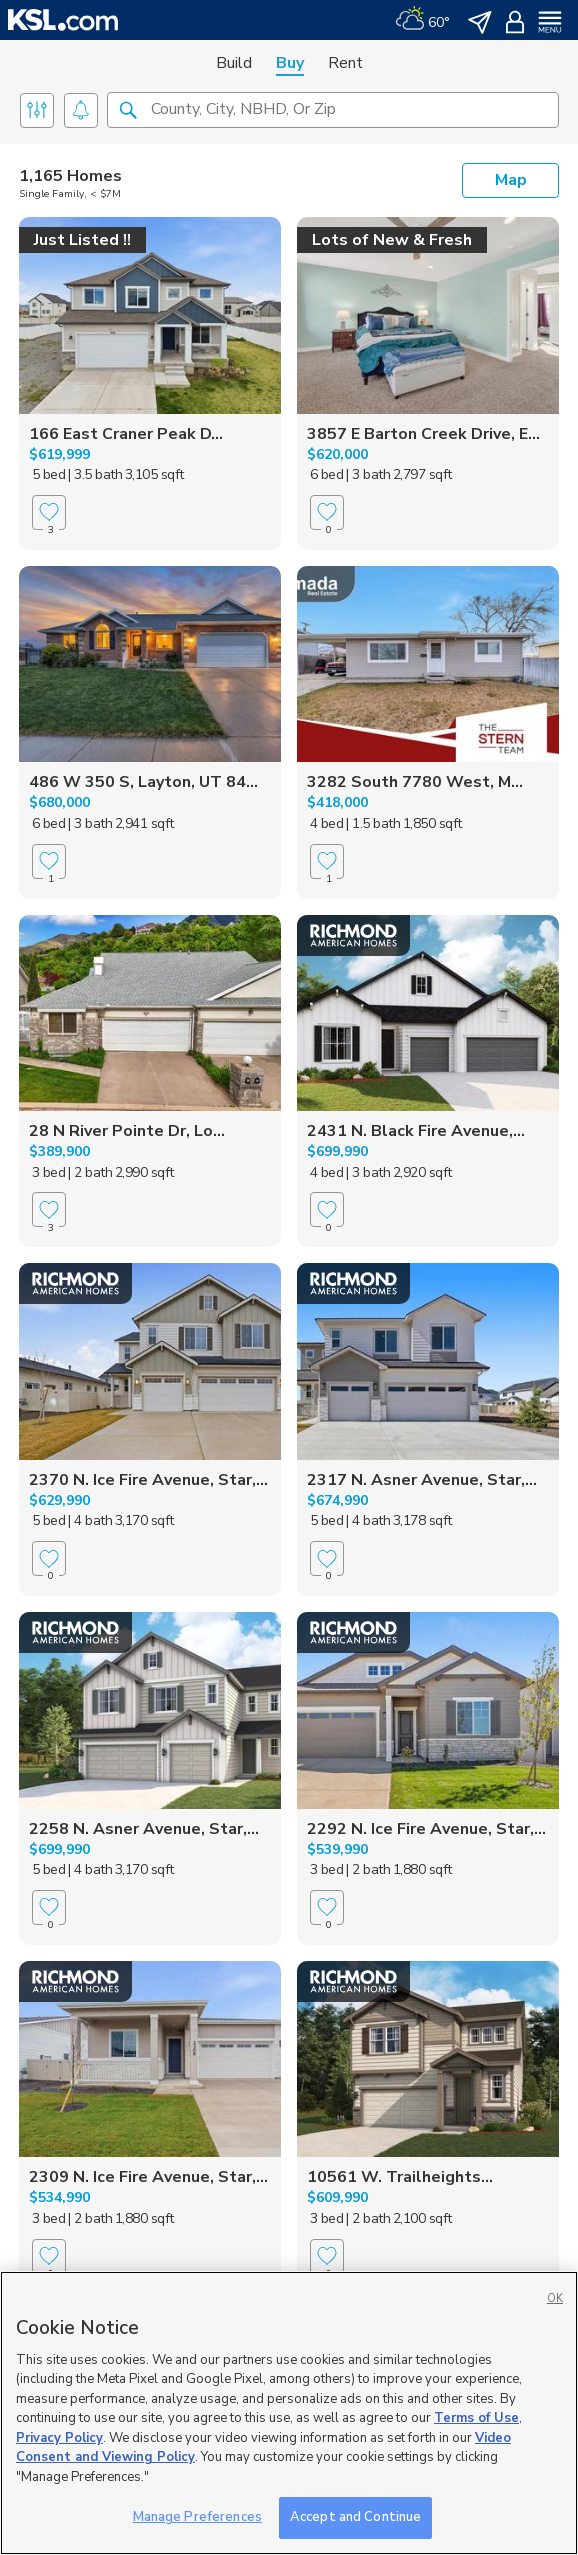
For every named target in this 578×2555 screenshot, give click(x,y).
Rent (345, 63)
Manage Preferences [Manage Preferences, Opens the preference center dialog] (197, 2517)
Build (234, 63)
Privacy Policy (59, 2438)
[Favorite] (49, 530)
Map (511, 180)
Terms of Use (476, 2418)
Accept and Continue (355, 2517)
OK (555, 2298)
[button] (128, 109)
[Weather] (422, 20)
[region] (289, 2413)
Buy (290, 63)
